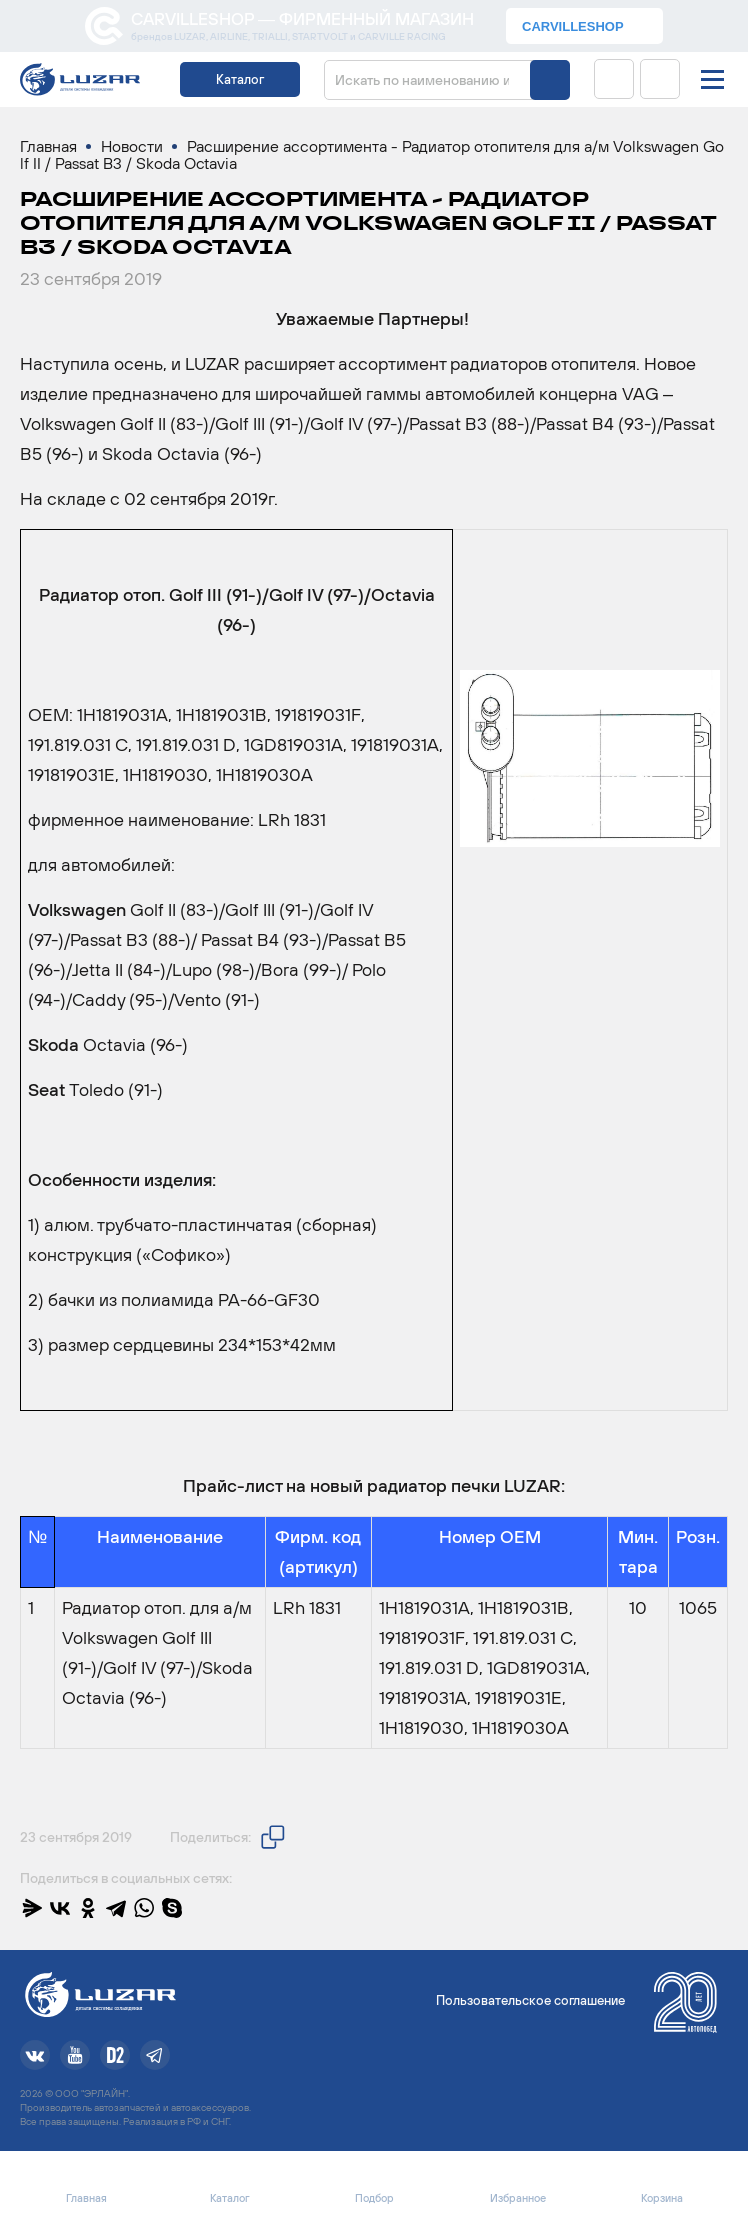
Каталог (240, 79)
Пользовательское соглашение (530, 2000)
